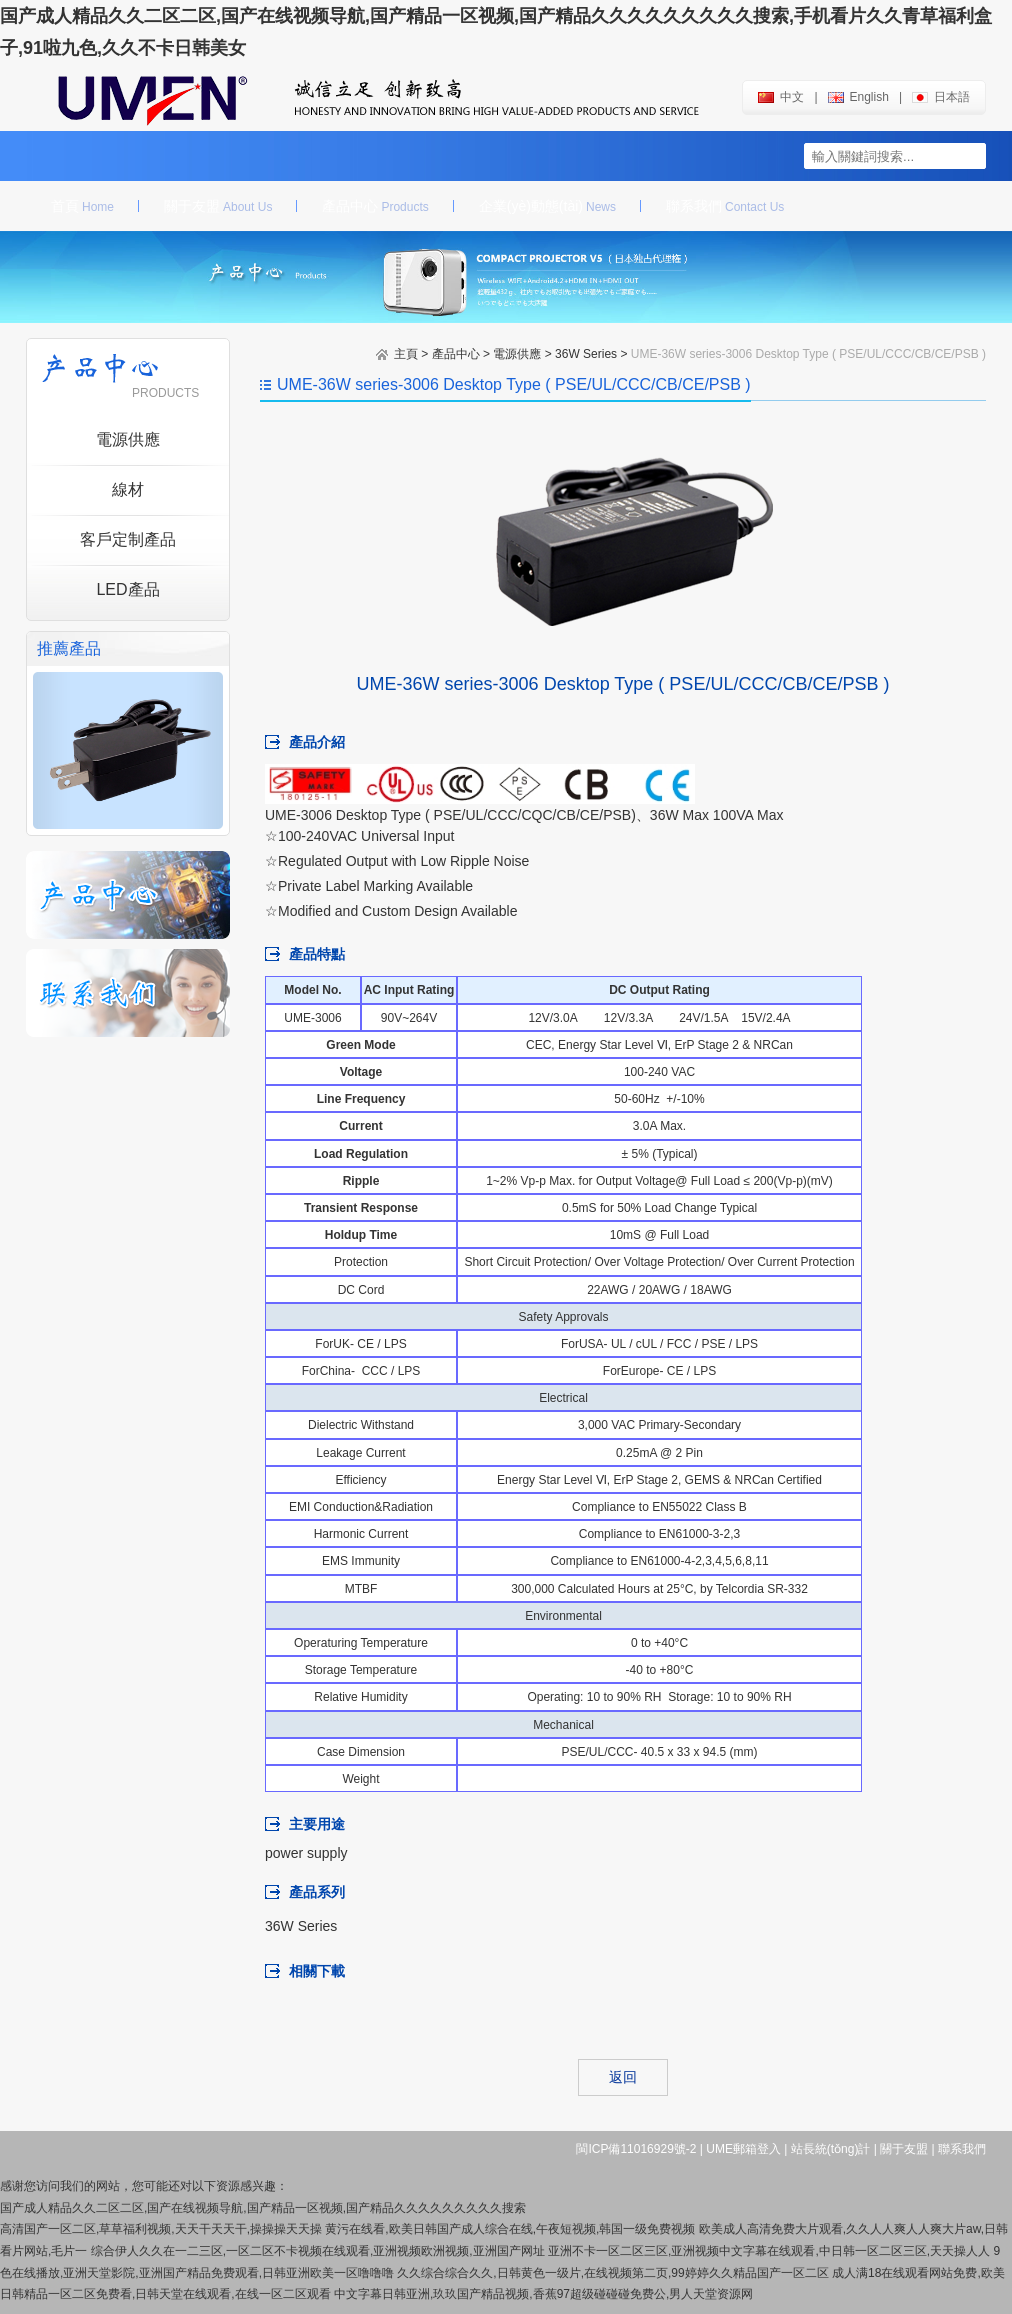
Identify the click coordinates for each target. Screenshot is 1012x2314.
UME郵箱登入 (743, 2149)
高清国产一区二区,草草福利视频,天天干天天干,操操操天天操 (161, 2229)
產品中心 (375, 206)
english (858, 97)
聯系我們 (725, 206)
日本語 (941, 97)
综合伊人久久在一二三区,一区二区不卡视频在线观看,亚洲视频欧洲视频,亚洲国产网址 (318, 2251)
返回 (623, 2077)
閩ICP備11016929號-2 (636, 2149)
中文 (781, 97)
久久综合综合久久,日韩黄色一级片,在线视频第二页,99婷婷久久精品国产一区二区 (612, 2273)
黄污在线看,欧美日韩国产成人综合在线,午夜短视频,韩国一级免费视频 (510, 2229)
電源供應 (517, 354)
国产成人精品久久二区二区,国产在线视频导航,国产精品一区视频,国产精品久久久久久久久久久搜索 (263, 2208)
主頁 (406, 354)
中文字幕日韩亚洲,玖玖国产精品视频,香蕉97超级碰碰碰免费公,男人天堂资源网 (543, 2294)
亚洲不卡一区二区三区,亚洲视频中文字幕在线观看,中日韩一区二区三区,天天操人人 (769, 2251)
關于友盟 (218, 206)
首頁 (82, 206)
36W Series (586, 354)
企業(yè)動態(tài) (547, 206)
